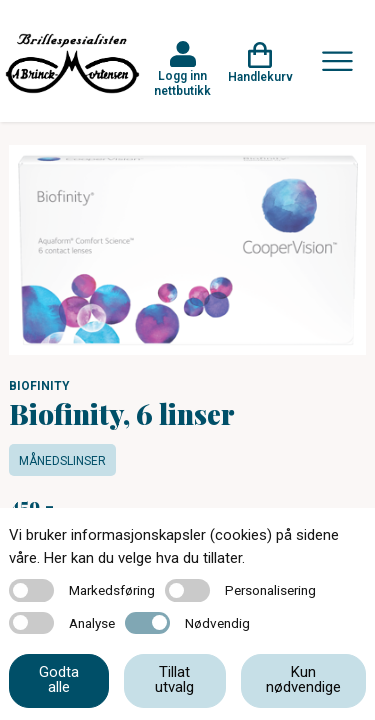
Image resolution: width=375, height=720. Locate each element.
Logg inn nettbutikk (182, 83)
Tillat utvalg (174, 679)
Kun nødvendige (303, 679)
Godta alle (59, 679)
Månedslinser (62, 461)
